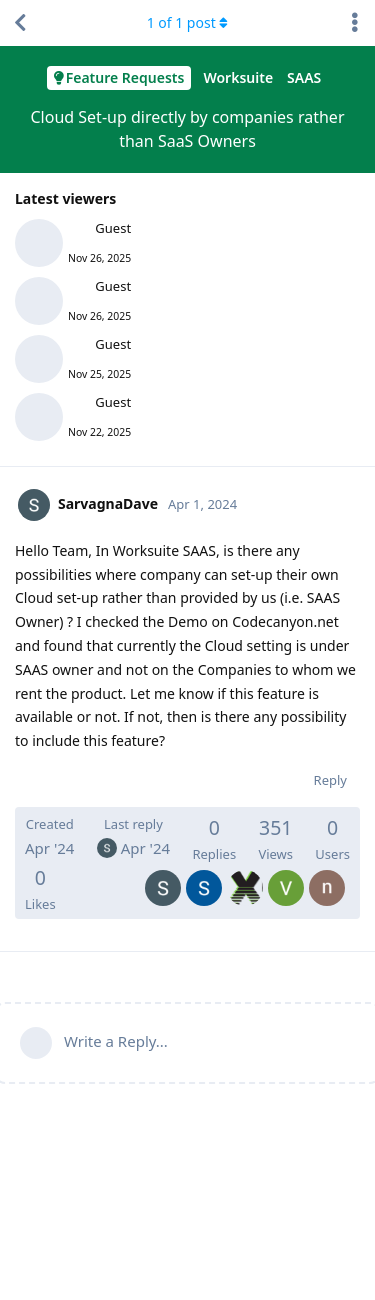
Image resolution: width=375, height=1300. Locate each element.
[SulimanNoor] (204, 874)
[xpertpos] (245, 874)
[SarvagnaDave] (163, 874)
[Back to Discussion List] (20, 23)
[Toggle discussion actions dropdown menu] (355, 23)
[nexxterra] (327, 874)
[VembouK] (286, 874)
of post (188, 22)
